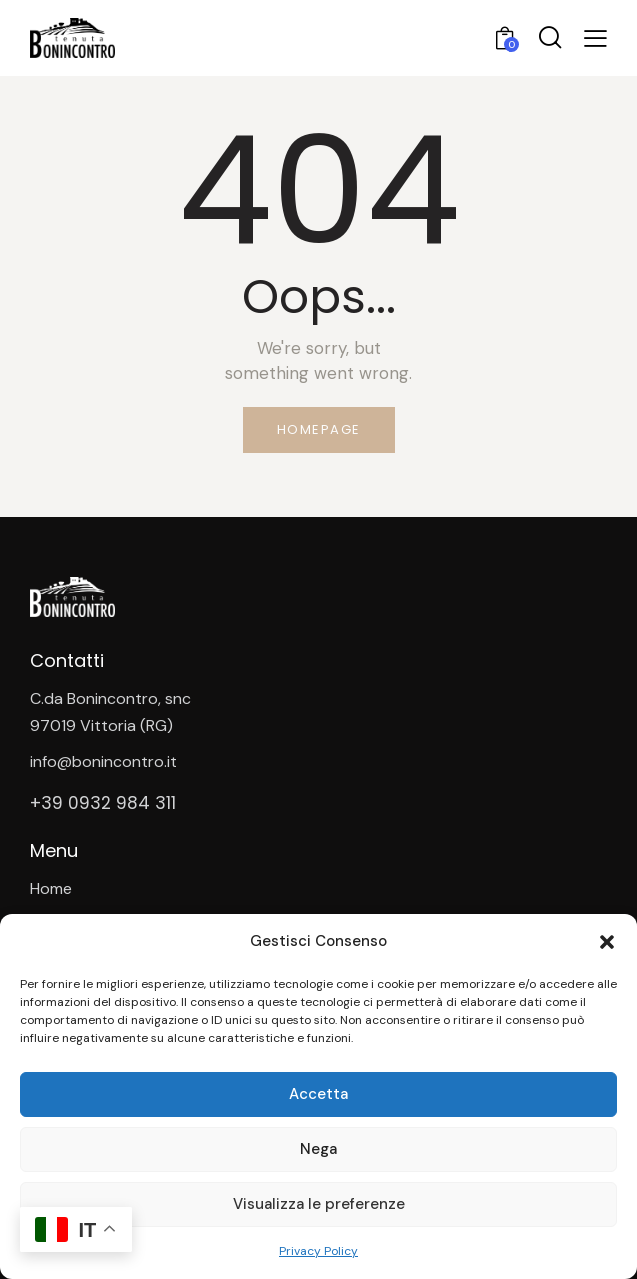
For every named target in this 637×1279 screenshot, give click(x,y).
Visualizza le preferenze (319, 1204)
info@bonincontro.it (103, 761)
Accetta (318, 1094)
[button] (607, 942)
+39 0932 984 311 (103, 803)
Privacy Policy (318, 1251)
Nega (318, 1149)
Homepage (319, 429)
